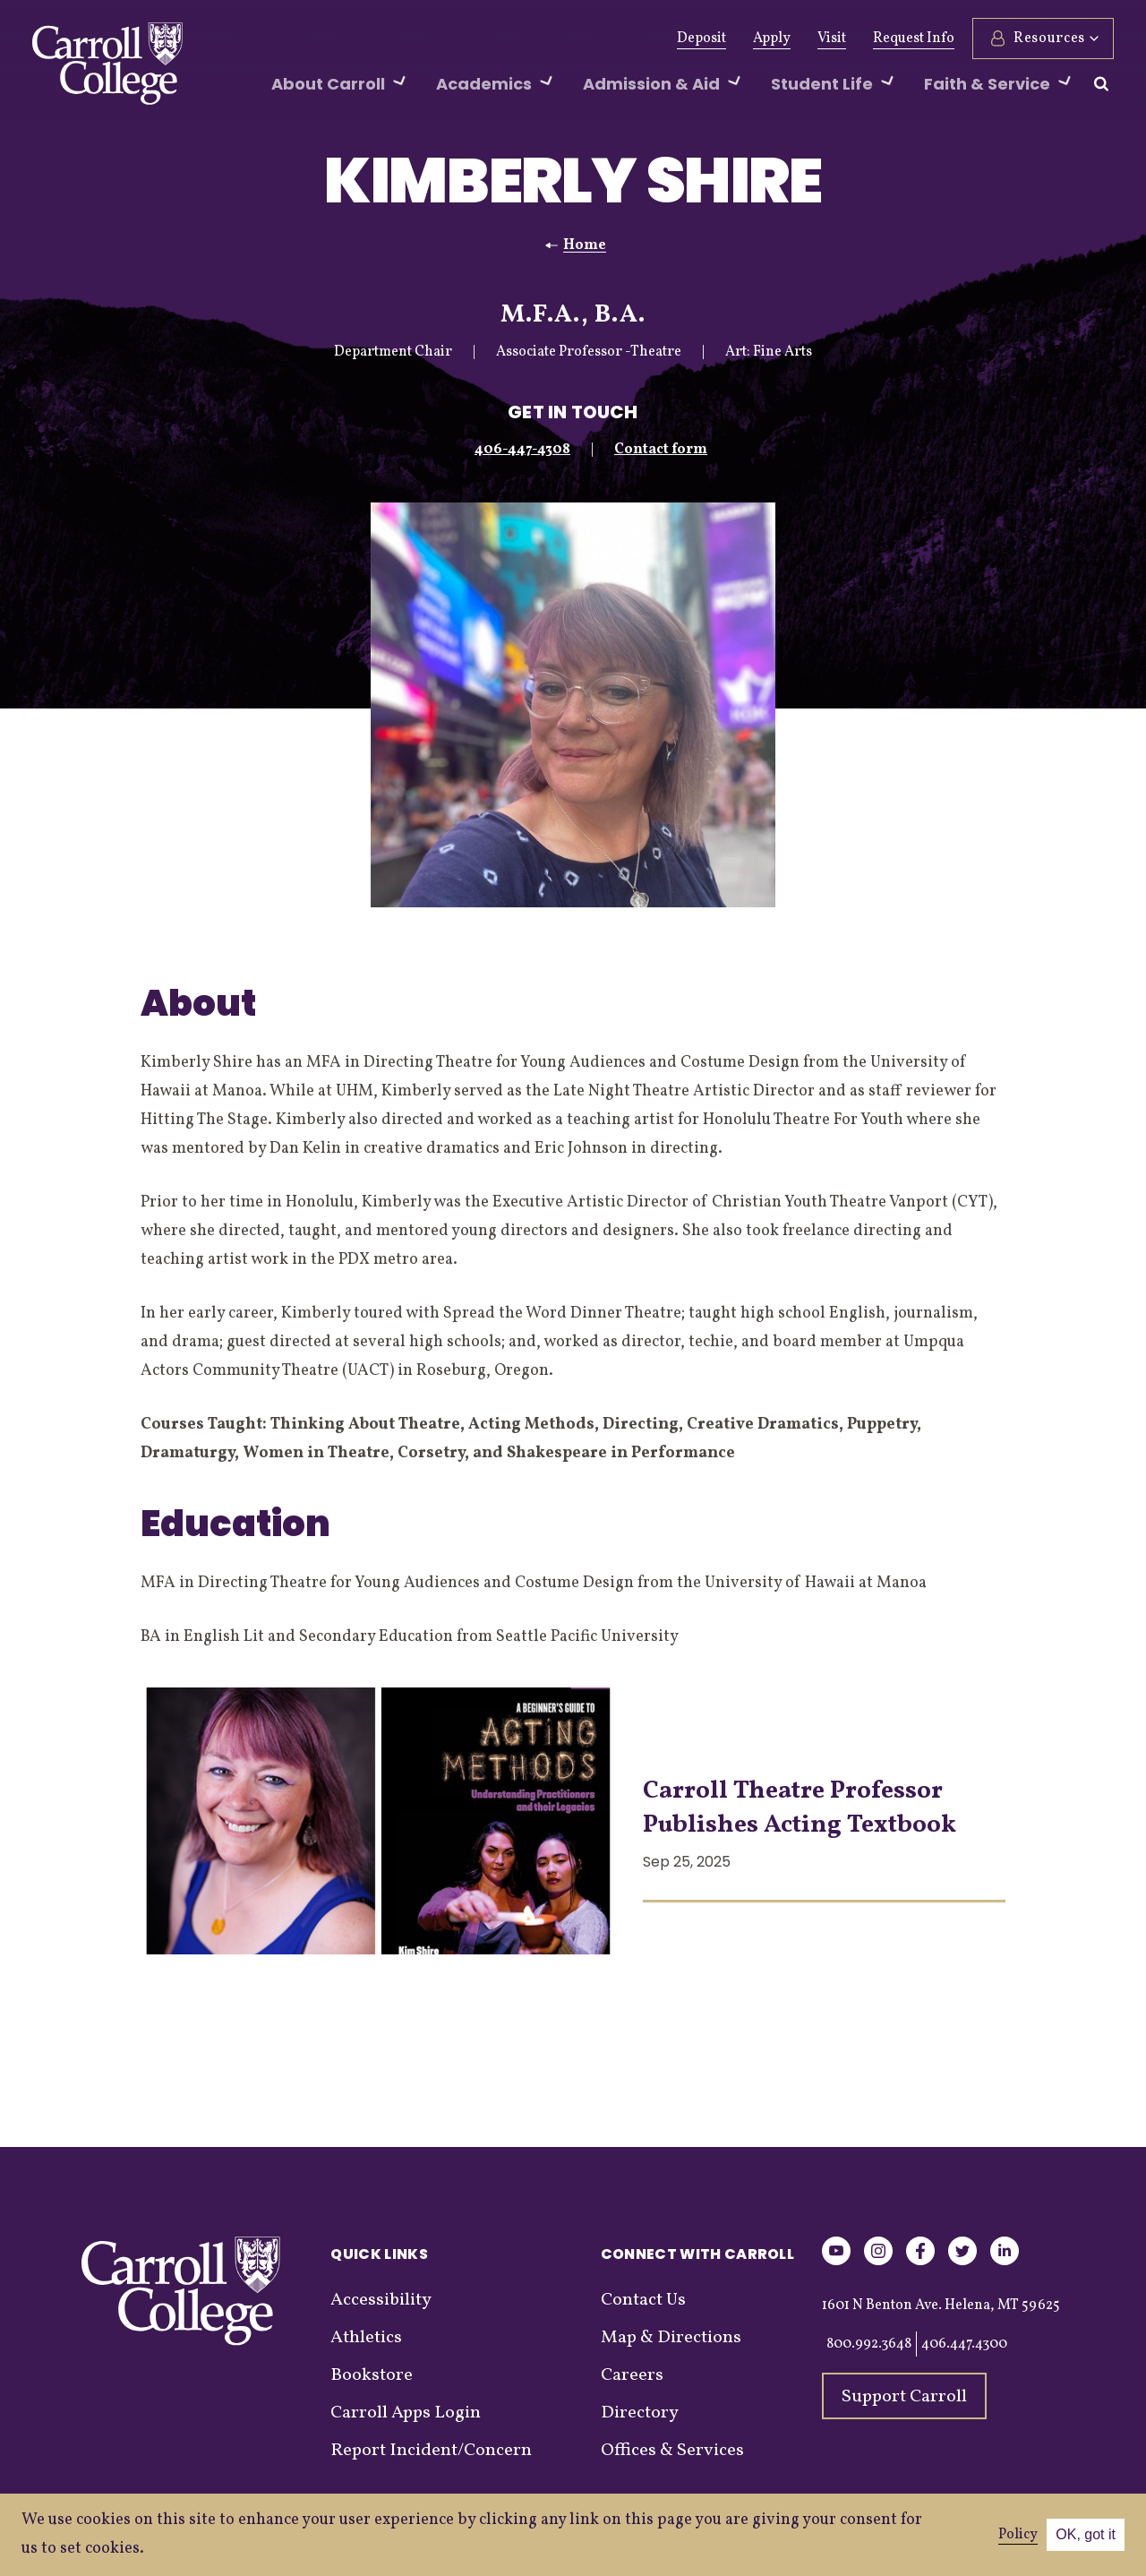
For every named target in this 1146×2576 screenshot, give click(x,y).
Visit (831, 38)
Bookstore (371, 2375)
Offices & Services (672, 2450)
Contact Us (643, 2300)
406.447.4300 (964, 2344)
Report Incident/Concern (431, 2450)
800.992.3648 (868, 2344)
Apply (772, 38)
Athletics (428, 38)
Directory (640, 2413)
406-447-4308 (522, 449)
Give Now (267, 38)
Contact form (660, 449)
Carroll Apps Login (405, 2413)
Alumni (349, 38)
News (500, 38)
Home (584, 245)
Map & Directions (671, 2337)
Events (566, 38)
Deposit (701, 38)
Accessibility (381, 2300)
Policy (1018, 2535)
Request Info (913, 38)
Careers (632, 2375)
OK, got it (1086, 2534)
